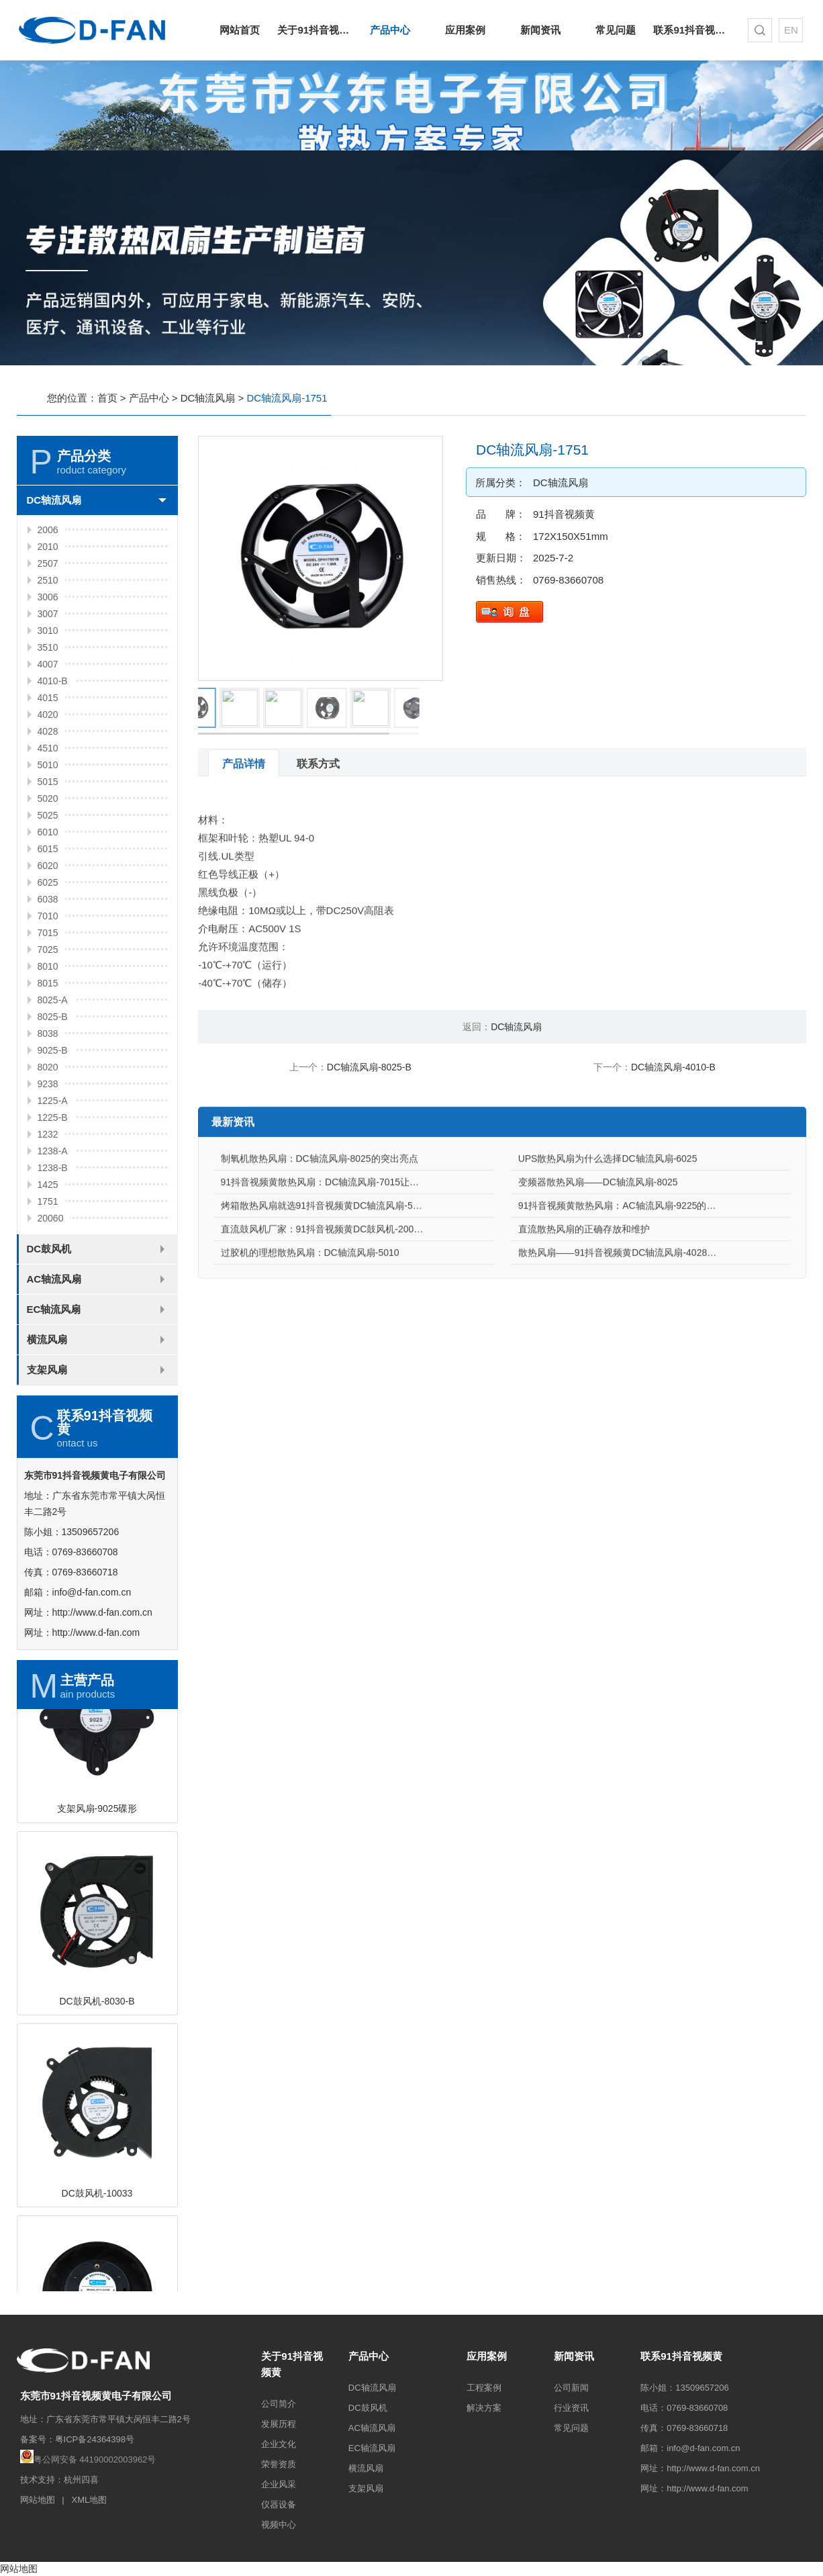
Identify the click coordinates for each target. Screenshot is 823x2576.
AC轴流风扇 (54, 1279)
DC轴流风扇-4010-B (673, 1067)
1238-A (53, 1151)
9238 (48, 1083)
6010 (48, 832)
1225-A (53, 1100)
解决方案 (484, 2408)
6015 (48, 848)
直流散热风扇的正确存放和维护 (584, 1282)
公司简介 (278, 2404)
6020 (48, 865)
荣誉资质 (278, 2464)
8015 (48, 983)
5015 (48, 781)
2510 (48, 580)
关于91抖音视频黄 (314, 30)
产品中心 (390, 30)
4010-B (53, 681)
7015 (48, 932)
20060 (51, 1218)
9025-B (53, 1050)
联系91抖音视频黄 (690, 30)
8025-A (53, 1000)
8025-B (53, 1016)
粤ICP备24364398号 (95, 2439)
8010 (48, 966)
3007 (48, 613)
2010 (48, 546)
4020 (48, 714)
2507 (48, 563)
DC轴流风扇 (208, 398)
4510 (48, 748)
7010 (48, 916)
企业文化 (278, 2444)
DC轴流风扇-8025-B (369, 1067)
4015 (48, 697)
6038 (48, 899)
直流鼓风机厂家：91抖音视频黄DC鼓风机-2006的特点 (334, 1282)
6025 (48, 882)
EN (791, 30)
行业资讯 (571, 2408)
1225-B (53, 1117)
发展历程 (278, 2424)
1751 (48, 1201)
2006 (48, 529)
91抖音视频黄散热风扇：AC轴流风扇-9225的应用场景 (631, 1259)
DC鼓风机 (49, 1248)
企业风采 (278, 2484)
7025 (48, 949)
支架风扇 (47, 1369)
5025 (48, 815)
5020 (48, 798)
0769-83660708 (568, 580)
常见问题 (615, 30)
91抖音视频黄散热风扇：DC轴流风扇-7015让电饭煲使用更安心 (353, 1235)
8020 (48, 1067)
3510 (48, 647)
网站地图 (37, 2500)
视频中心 (278, 2525)
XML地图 (89, 2500)
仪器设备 (278, 2504)
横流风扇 (47, 1339)
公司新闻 (571, 2388)
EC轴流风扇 (54, 1309)
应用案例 (465, 30)
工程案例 (484, 2388)
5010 (48, 765)
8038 (48, 1033)
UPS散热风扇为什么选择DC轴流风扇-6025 (607, 1212)
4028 (48, 731)
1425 (48, 1184)
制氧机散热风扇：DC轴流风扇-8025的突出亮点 (319, 1212)
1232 (48, 1134)
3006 (48, 597)
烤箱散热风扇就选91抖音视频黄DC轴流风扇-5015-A (329, 1259)
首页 (107, 398)
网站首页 (240, 30)
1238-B (53, 1167)
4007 (48, 664)
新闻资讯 (540, 30)
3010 (48, 630)
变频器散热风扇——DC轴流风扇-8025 (598, 1235)
